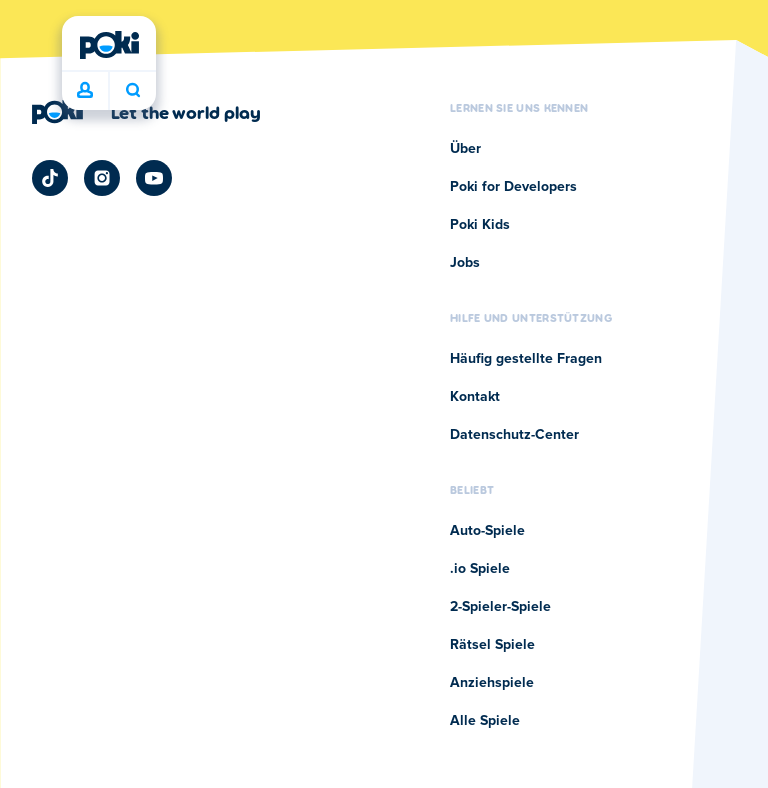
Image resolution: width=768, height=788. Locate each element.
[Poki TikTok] (50, 178)
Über (465, 149)
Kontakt (475, 397)
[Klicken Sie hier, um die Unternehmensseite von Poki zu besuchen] (146, 112)
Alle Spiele (485, 721)
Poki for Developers (513, 187)
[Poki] (109, 45)
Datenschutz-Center (514, 435)
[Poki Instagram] (102, 178)
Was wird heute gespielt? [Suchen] (133, 90)
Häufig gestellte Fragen (526, 359)
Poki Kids (480, 225)
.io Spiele (480, 569)
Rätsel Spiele (492, 645)
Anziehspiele (492, 683)
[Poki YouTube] (154, 178)
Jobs (465, 263)
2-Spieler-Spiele (500, 607)
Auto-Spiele (487, 531)
